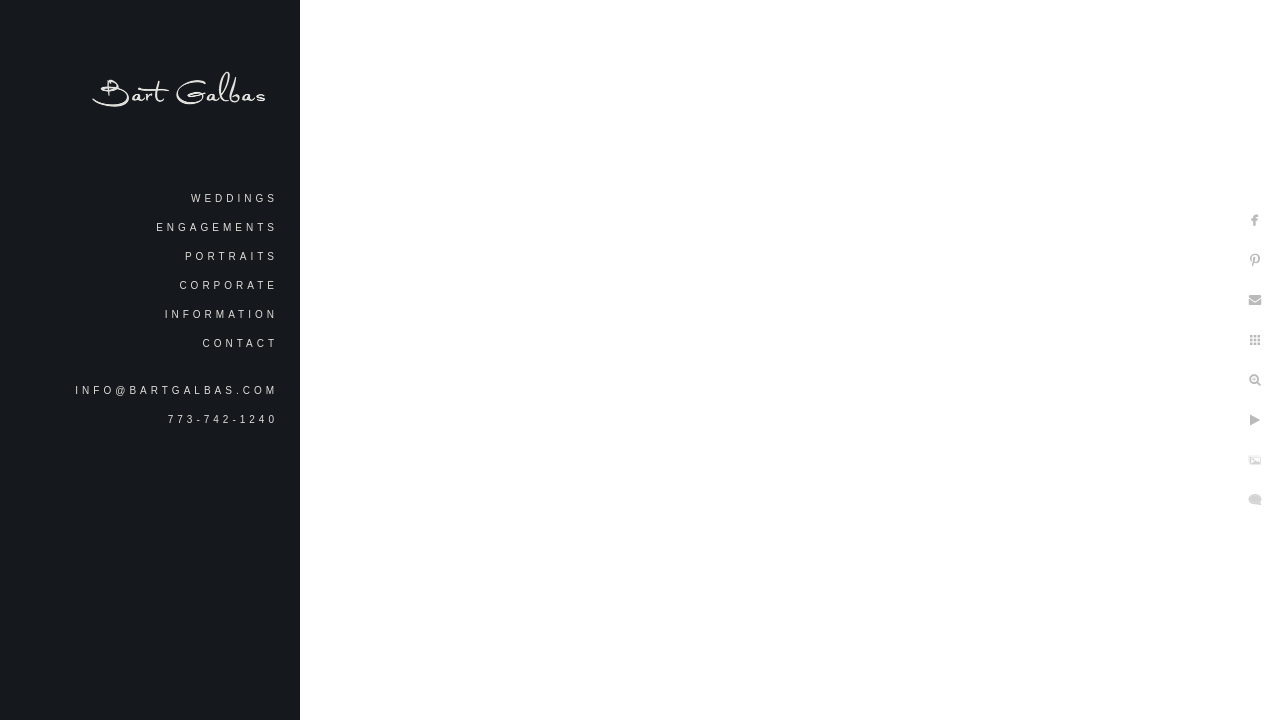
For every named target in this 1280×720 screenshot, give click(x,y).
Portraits (231, 256)
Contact (240, 343)
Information (221, 314)
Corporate (228, 285)
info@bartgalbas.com (176, 390)
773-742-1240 (223, 419)
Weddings (234, 198)
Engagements (217, 227)
